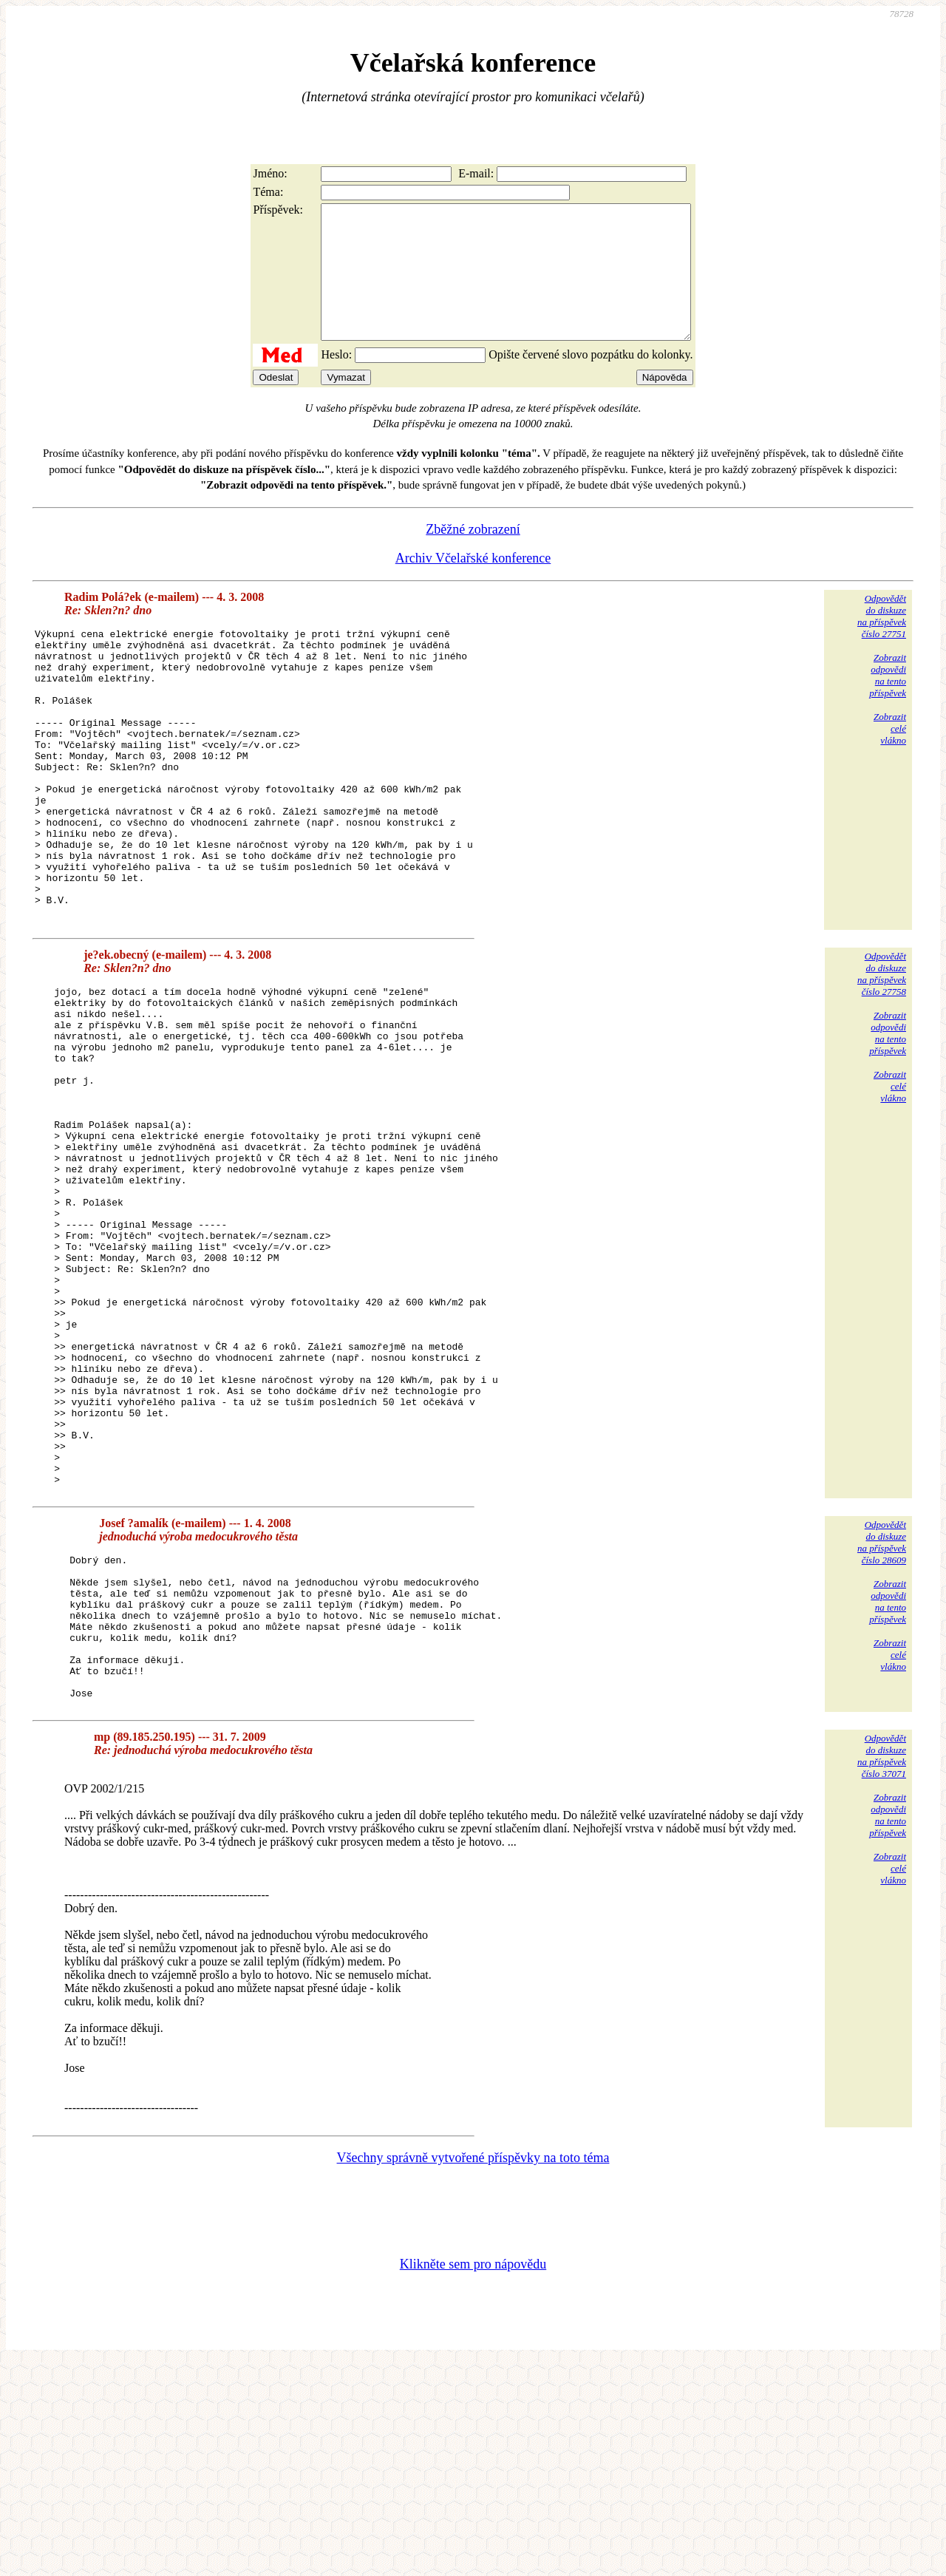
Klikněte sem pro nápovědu (473, 2477)
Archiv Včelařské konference (473, 584)
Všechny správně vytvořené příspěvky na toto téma (473, 2370)
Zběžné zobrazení (473, 555)
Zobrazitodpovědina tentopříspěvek (887, 702)
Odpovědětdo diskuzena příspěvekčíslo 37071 (881, 1968)
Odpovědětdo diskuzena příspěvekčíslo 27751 (881, 642)
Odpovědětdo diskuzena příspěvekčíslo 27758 (881, 1058)
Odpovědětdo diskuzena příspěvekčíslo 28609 (881, 1726)
